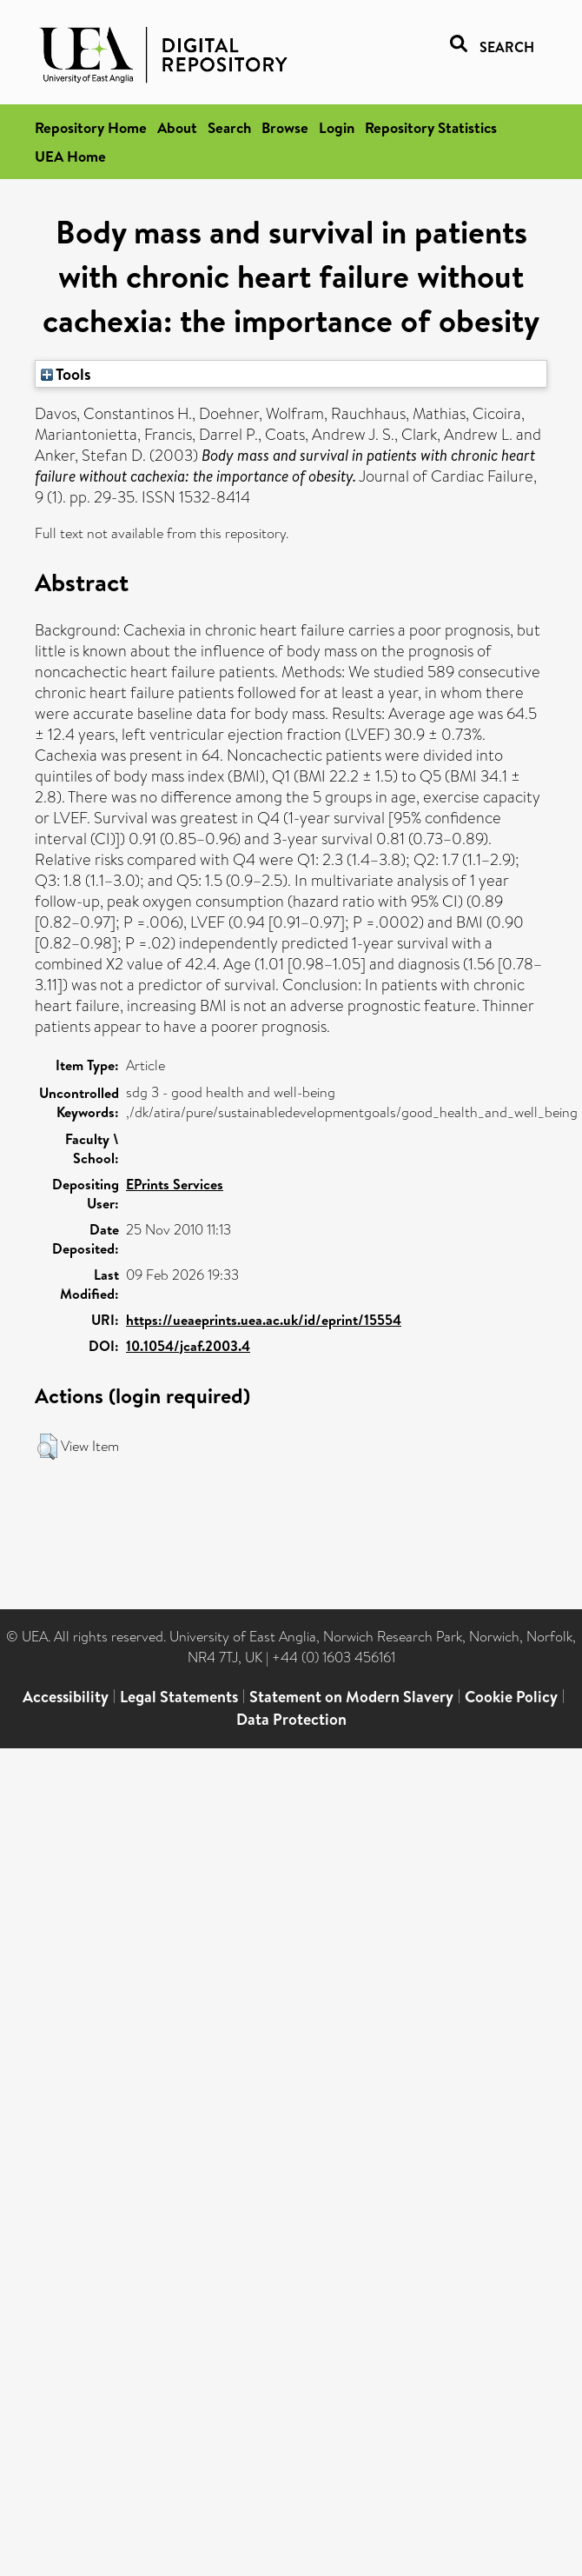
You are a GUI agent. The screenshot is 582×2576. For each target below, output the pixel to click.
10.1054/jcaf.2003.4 (188, 1345)
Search (229, 127)
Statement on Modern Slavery (351, 1696)
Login (336, 127)
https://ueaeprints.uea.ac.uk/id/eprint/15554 (263, 1319)
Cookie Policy (511, 1696)
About (177, 127)
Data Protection (291, 1719)
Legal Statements (179, 1696)
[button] (47, 1447)
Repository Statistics (431, 127)
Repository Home (91, 127)
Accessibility (66, 1696)
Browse (284, 127)
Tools (66, 374)
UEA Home (70, 156)
